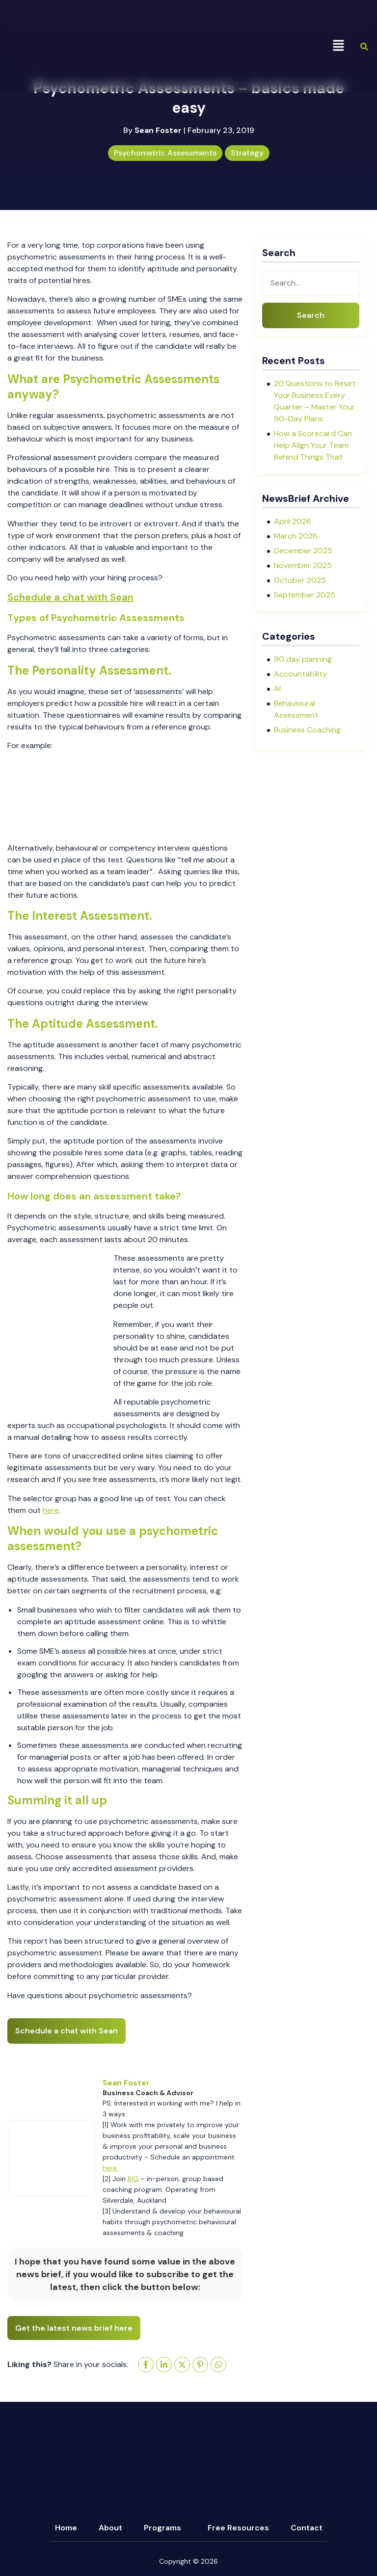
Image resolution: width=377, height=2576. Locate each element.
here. (110, 2167)
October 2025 (300, 580)
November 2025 (303, 565)
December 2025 (303, 551)
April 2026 (292, 521)
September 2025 (304, 595)
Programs (162, 2528)
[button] (338, 46)
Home (66, 2528)
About (110, 2528)
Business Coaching (307, 730)
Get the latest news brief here (74, 2328)
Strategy (247, 153)
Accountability (300, 674)
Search (310, 315)
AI (277, 688)
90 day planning (303, 659)
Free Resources (238, 2528)
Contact (307, 2528)
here (51, 1510)
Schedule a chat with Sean (70, 597)
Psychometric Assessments (165, 153)
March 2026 (296, 536)
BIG (133, 2178)
